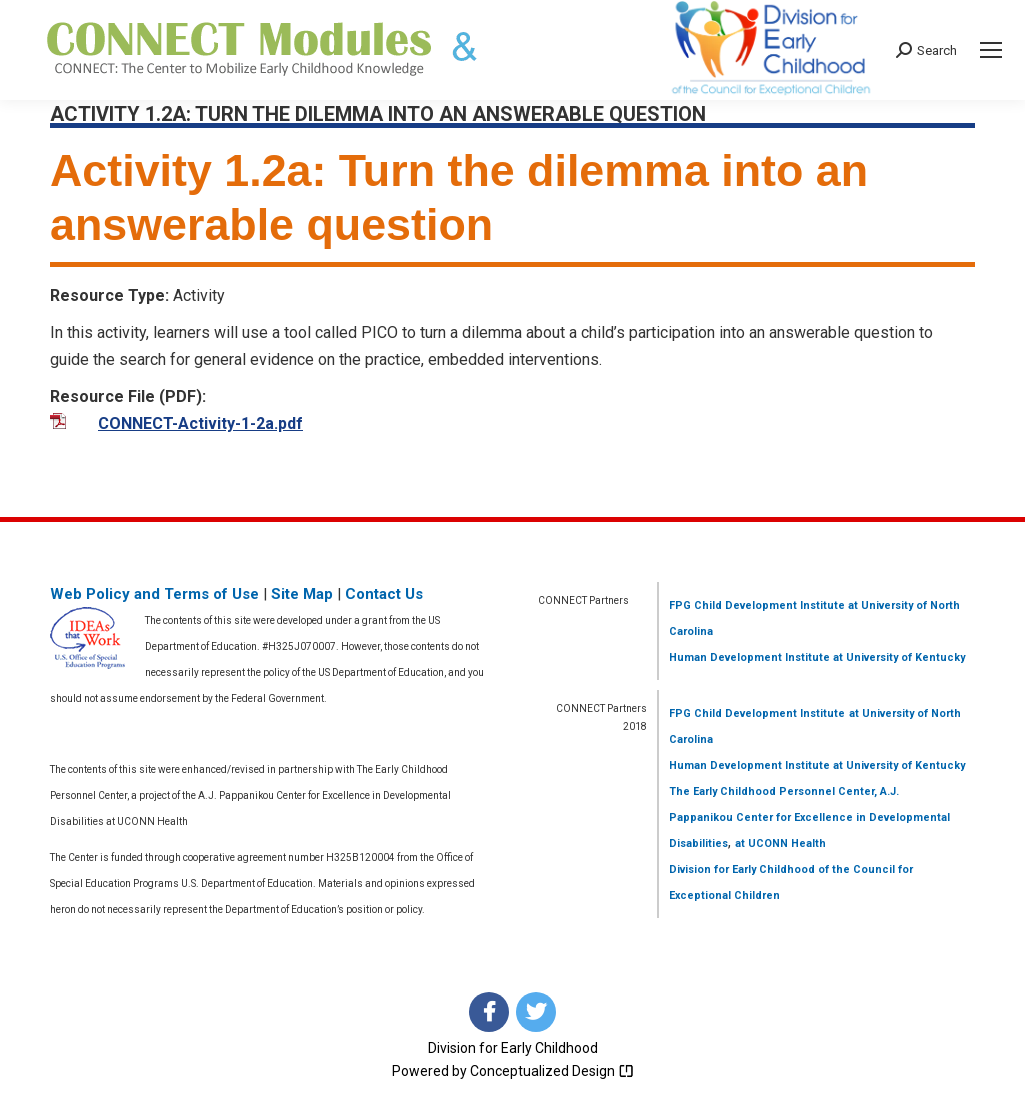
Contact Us (384, 594)
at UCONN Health (780, 843)
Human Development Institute (749, 657)
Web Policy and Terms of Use (154, 594)
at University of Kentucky (897, 657)
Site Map (302, 594)
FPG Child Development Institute (757, 605)
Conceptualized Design (552, 1071)
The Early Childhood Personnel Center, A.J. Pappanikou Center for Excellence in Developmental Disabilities (809, 817)
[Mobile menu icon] (991, 50)
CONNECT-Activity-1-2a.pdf (200, 423)
